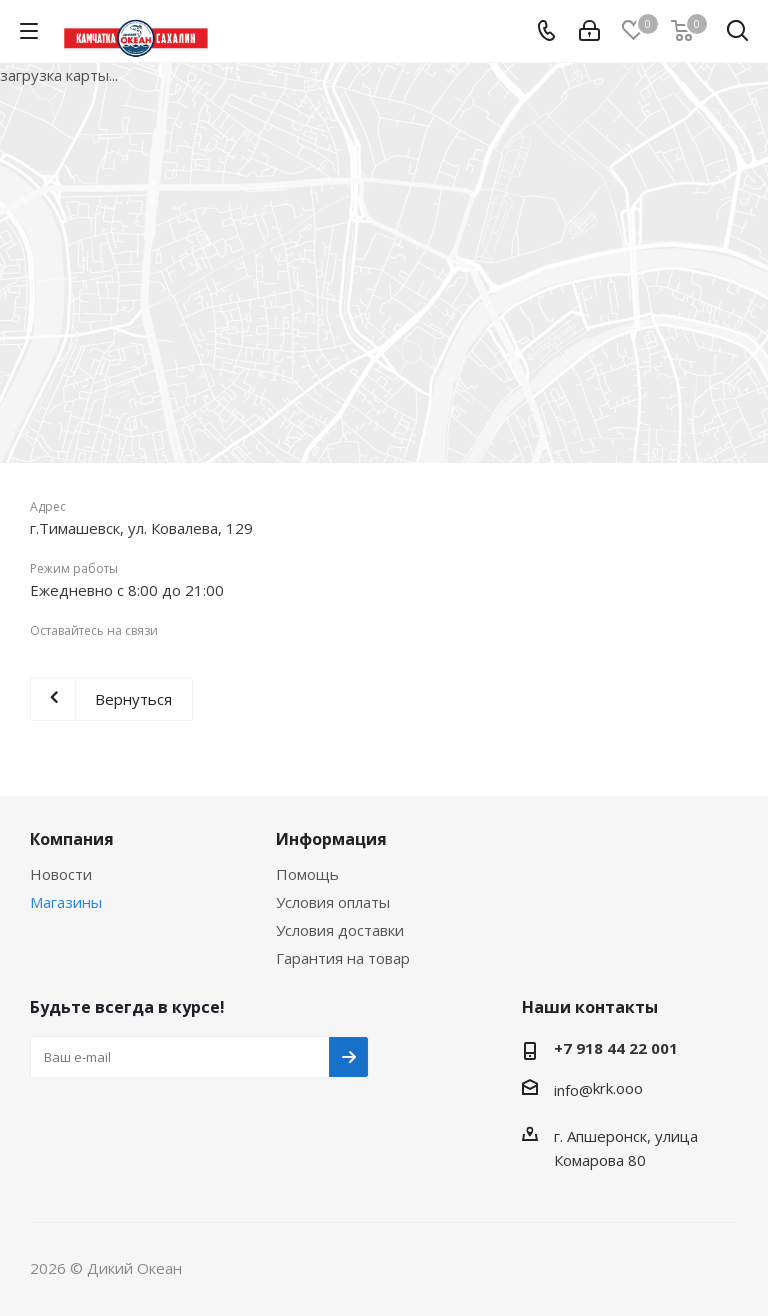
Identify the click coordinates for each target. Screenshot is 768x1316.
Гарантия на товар (343, 958)
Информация (331, 839)
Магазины (66, 902)
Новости (61, 874)
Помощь (307, 874)
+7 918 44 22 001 (616, 1048)
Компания (72, 839)
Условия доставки (340, 930)
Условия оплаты (333, 902)
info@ (573, 1090)
